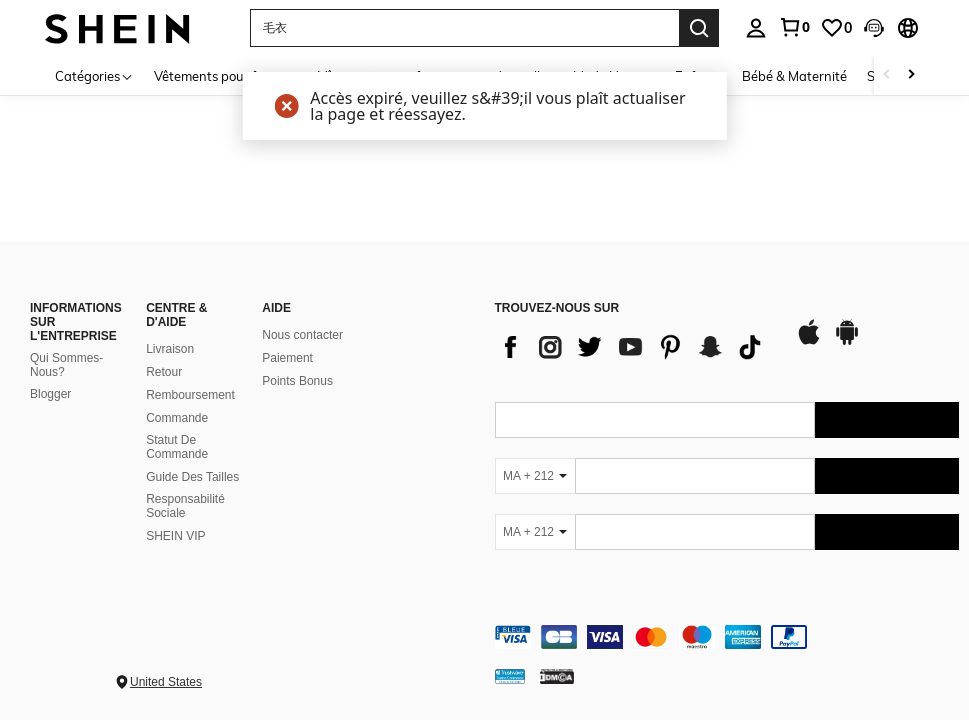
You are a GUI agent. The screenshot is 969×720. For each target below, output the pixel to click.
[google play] (847, 342)
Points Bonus (297, 381)
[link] (794, 27)
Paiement (287, 358)
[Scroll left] (887, 75)
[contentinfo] (727, 637)
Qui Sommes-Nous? (66, 365)
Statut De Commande (177, 447)
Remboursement (190, 395)
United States (166, 682)
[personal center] (756, 28)
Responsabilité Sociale (185, 506)
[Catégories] (94, 75)
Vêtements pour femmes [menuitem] (226, 76)
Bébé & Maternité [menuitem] (794, 76)
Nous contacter (302, 335)
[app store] (809, 342)
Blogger (50, 394)
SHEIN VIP (175, 536)
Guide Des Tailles (192, 477)
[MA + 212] (535, 476)
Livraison (170, 349)
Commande (177, 418)
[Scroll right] (911, 75)
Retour (164, 372)
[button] (874, 28)
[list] (635, 347)
